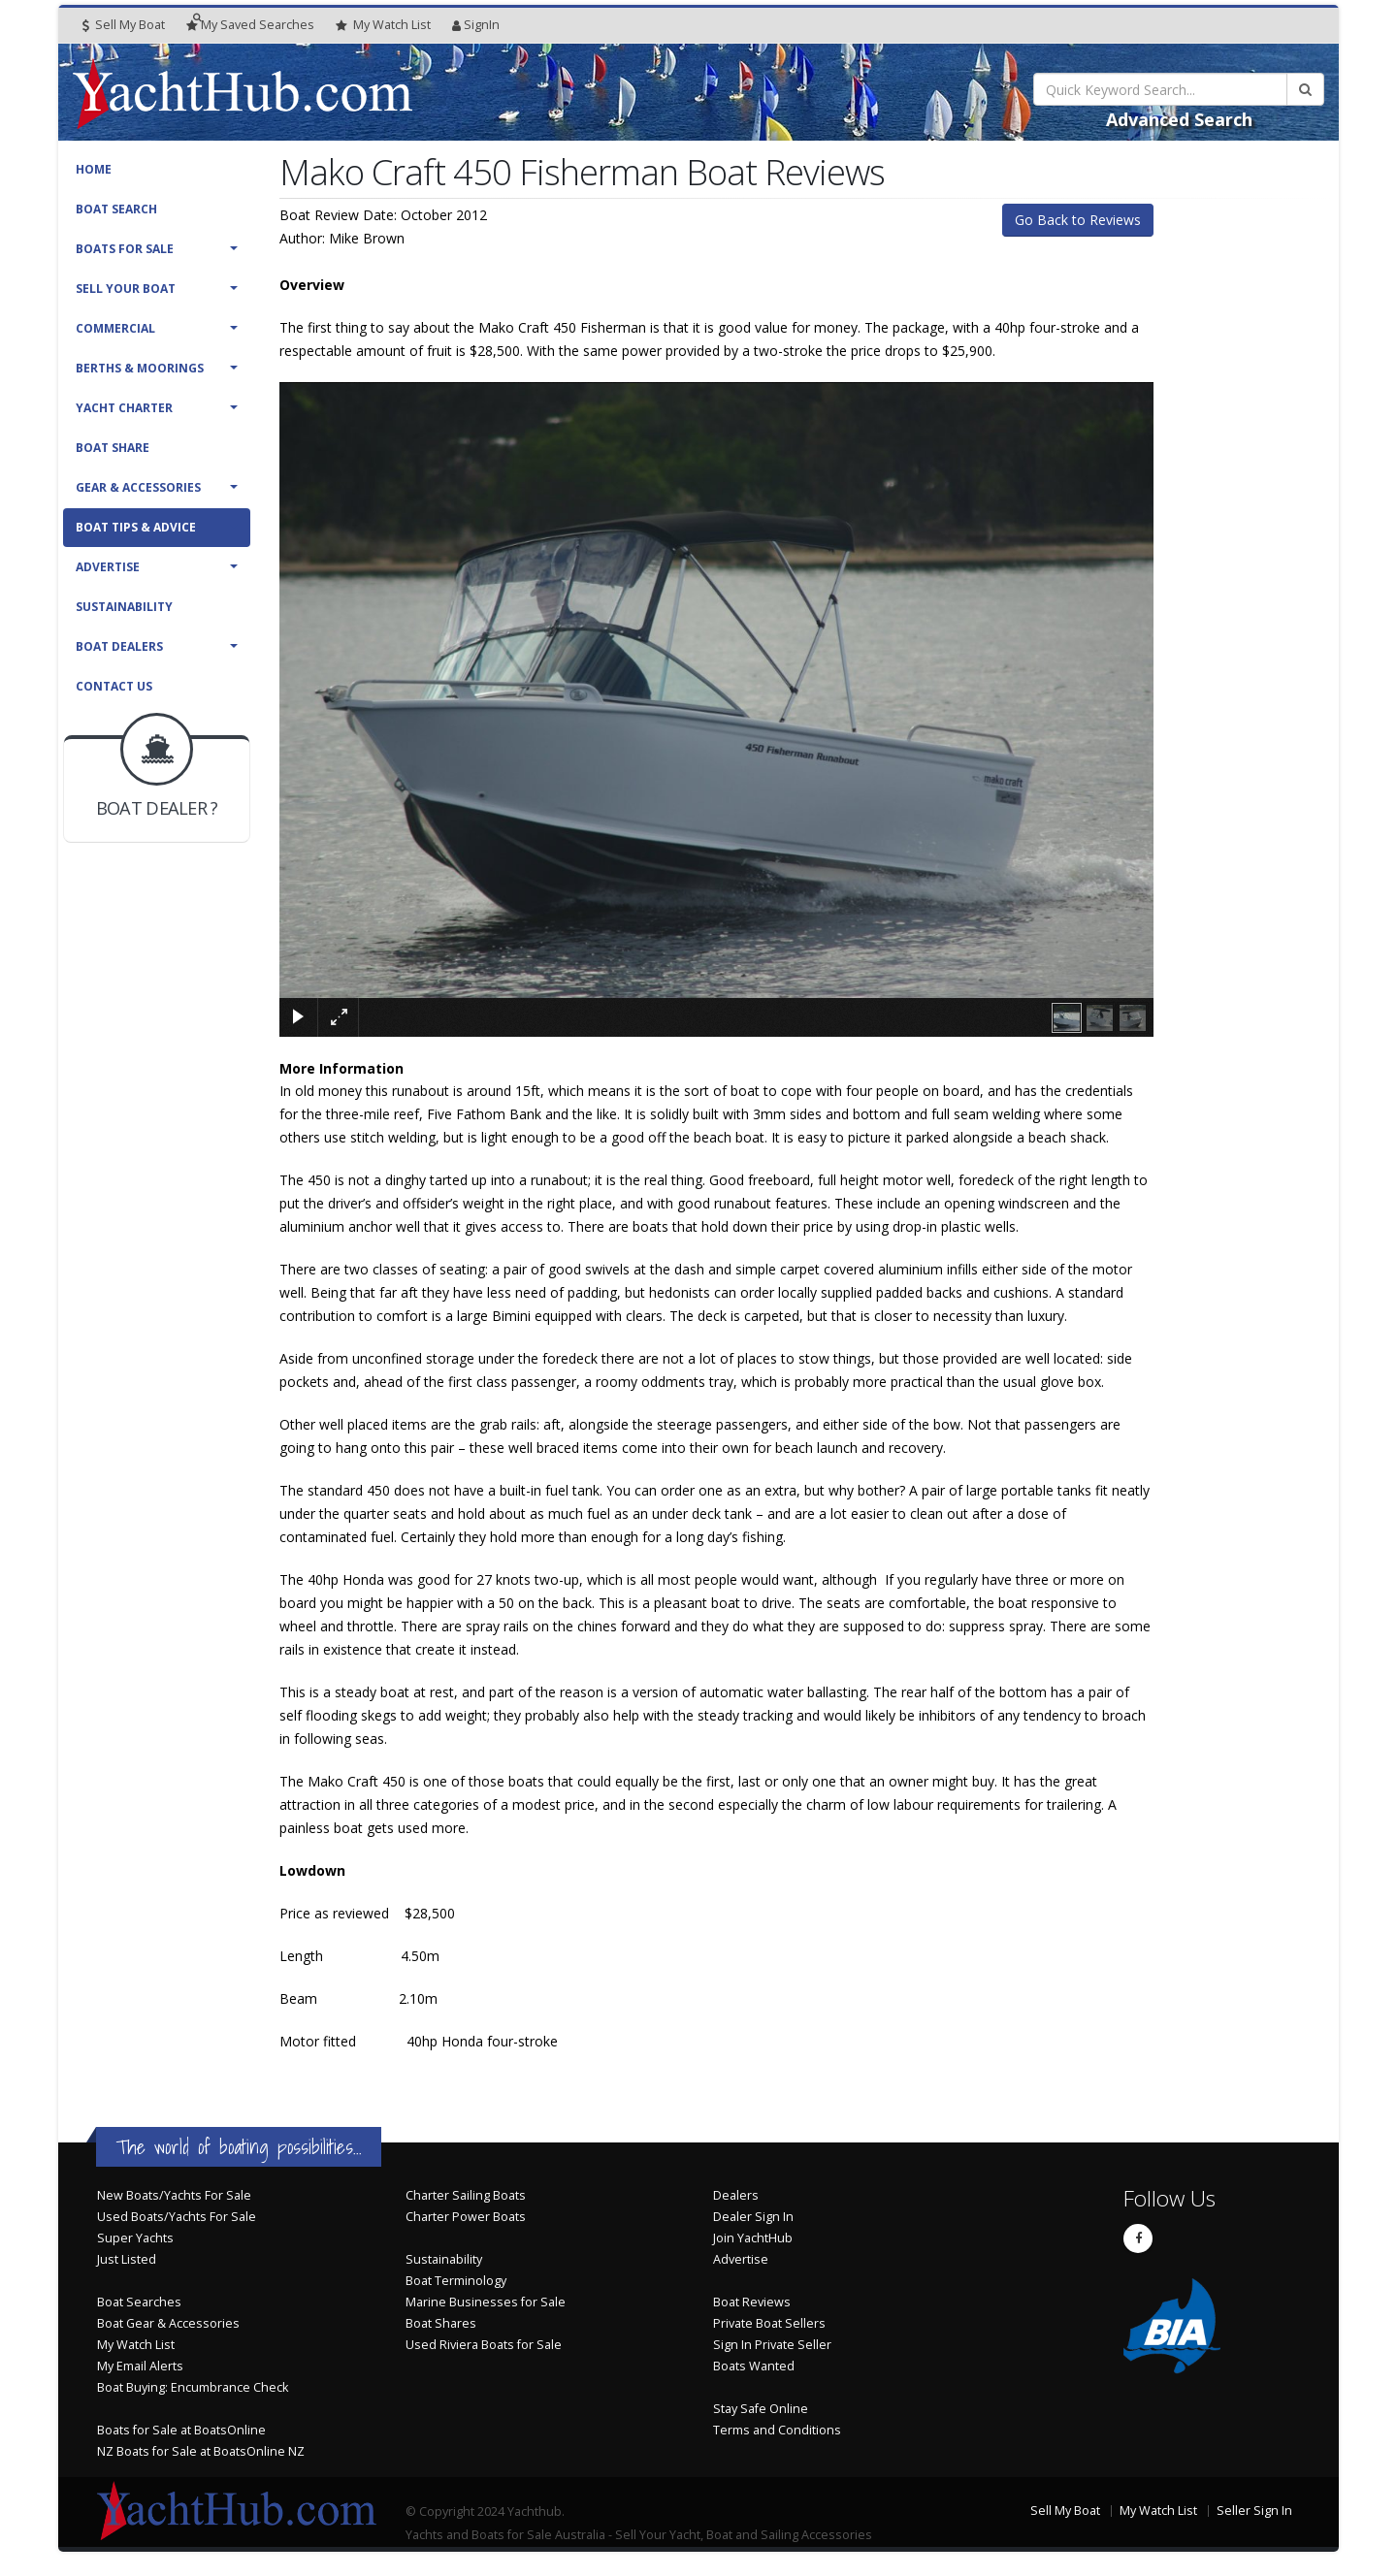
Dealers (736, 2195)
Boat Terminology (456, 2280)
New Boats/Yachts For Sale (174, 2195)
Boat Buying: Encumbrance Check (192, 2387)
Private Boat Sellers (769, 2323)
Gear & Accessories (138, 487)
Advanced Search (1179, 119)
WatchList (383, 25)
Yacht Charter (124, 408)
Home (94, 169)
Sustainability (124, 606)
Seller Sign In (1254, 2510)
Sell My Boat (123, 24)
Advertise (108, 567)
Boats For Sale (125, 249)
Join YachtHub (753, 2238)
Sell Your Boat (126, 288)
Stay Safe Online (760, 2408)
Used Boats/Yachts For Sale (176, 2216)
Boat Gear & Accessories (168, 2323)
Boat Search (116, 209)
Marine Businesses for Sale (486, 2302)
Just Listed (126, 2259)
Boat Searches (139, 2302)
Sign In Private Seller (772, 2344)
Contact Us (114, 686)
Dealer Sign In (753, 2216)
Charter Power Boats (466, 2216)
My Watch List (136, 2344)
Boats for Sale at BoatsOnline (181, 2430)
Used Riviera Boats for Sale (484, 2344)
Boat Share (112, 447)
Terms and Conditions (777, 2430)
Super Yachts (135, 2238)
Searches (250, 24)
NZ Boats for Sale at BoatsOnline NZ (201, 2451)
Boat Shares (441, 2323)
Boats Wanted (754, 2366)
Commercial (115, 328)
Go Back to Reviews (1078, 219)
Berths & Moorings (140, 368)
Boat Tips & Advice (136, 527)
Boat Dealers (119, 646)
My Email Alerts (140, 2366)
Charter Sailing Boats (466, 2195)
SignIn (476, 24)
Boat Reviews (752, 2302)
